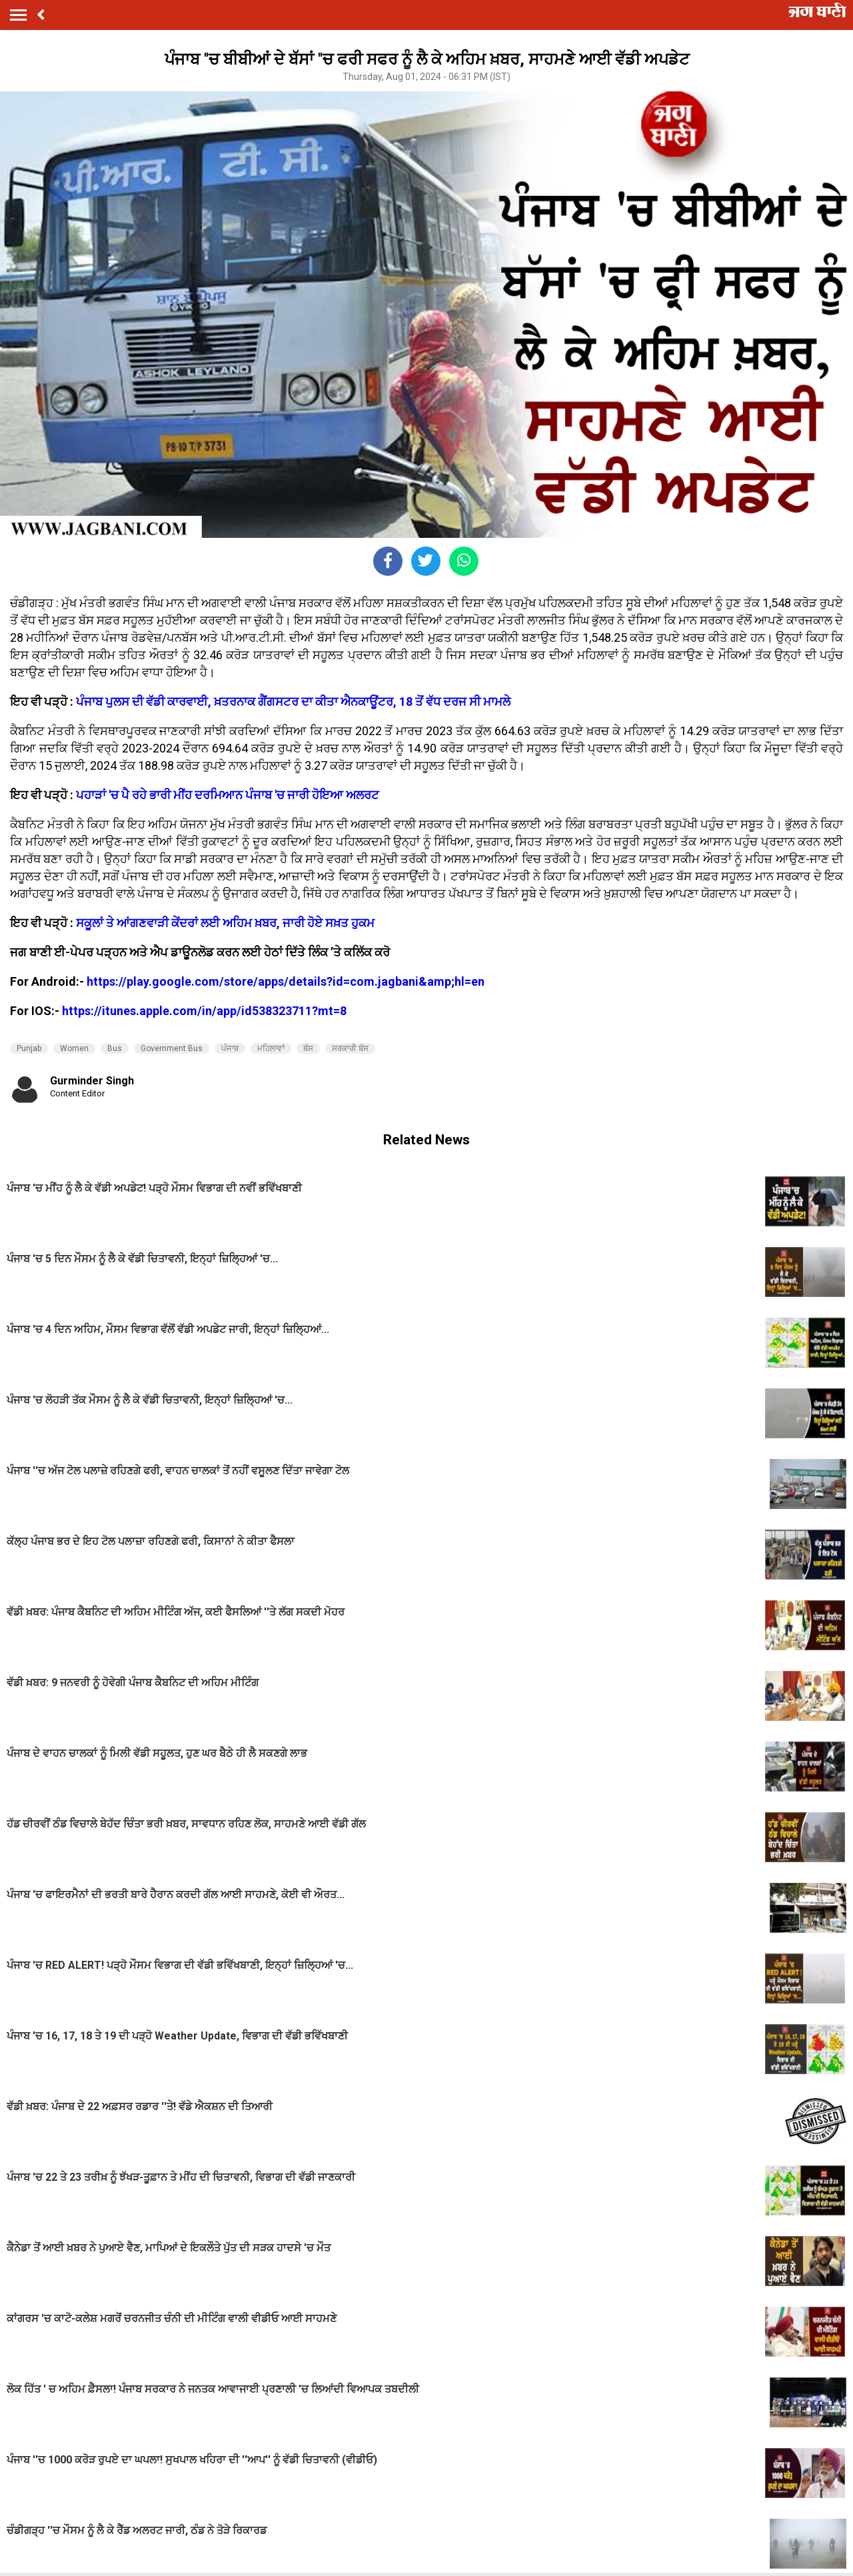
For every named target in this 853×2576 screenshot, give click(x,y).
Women (74, 1048)
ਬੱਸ (308, 1048)
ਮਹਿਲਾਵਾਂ (271, 1048)
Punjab (29, 1048)
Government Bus (172, 1048)
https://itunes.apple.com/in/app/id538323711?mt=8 (204, 1011)
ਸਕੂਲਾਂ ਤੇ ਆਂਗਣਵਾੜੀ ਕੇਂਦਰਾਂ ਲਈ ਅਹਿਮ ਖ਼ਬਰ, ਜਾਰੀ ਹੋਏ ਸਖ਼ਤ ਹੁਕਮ (225, 923)
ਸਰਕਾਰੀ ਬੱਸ (350, 1048)
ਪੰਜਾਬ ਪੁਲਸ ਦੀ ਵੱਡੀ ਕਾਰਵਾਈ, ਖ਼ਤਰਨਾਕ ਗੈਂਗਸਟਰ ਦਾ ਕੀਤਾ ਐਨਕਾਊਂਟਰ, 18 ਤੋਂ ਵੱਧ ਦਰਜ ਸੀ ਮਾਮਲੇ (293, 701)
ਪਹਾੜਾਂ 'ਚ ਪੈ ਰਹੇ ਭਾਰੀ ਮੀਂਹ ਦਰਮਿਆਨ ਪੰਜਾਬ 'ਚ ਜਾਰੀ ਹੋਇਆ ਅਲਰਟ (227, 795)
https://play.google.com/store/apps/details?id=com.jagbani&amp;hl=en (285, 981)
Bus (114, 1048)
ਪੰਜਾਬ (230, 1048)
